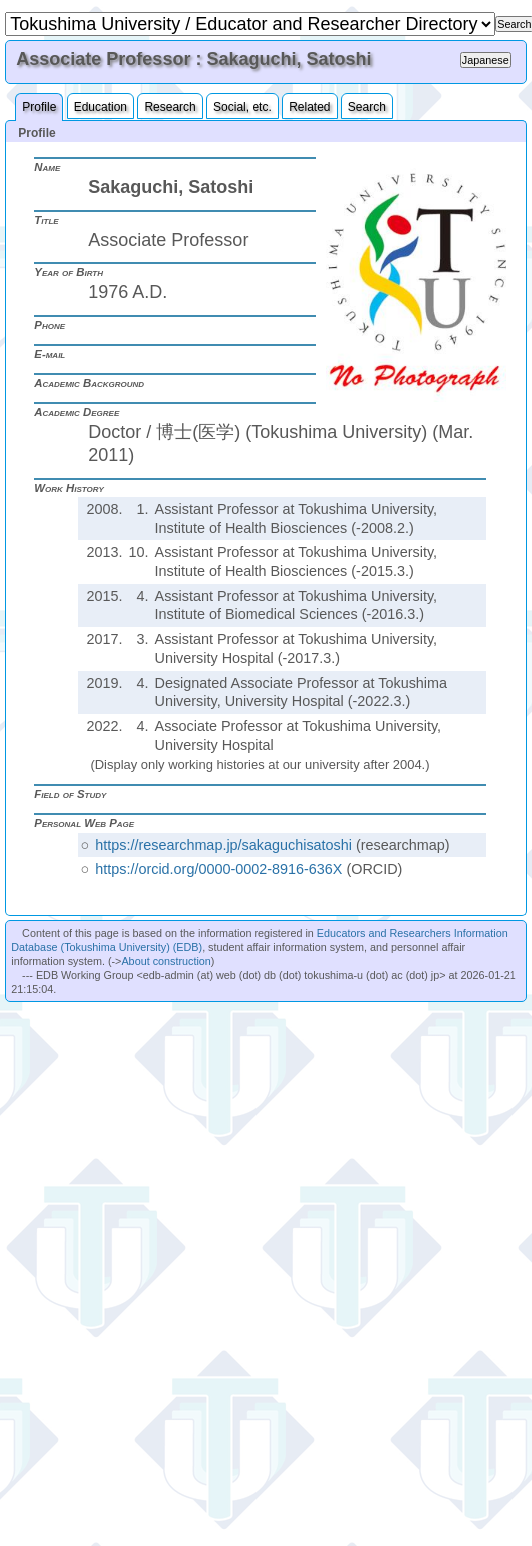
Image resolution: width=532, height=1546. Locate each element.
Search (367, 107)
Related (309, 107)
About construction (165, 961)
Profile (39, 107)
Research (169, 107)
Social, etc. (242, 107)
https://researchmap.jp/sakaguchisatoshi (223, 845)
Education (100, 107)
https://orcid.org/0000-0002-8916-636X (218, 869)
